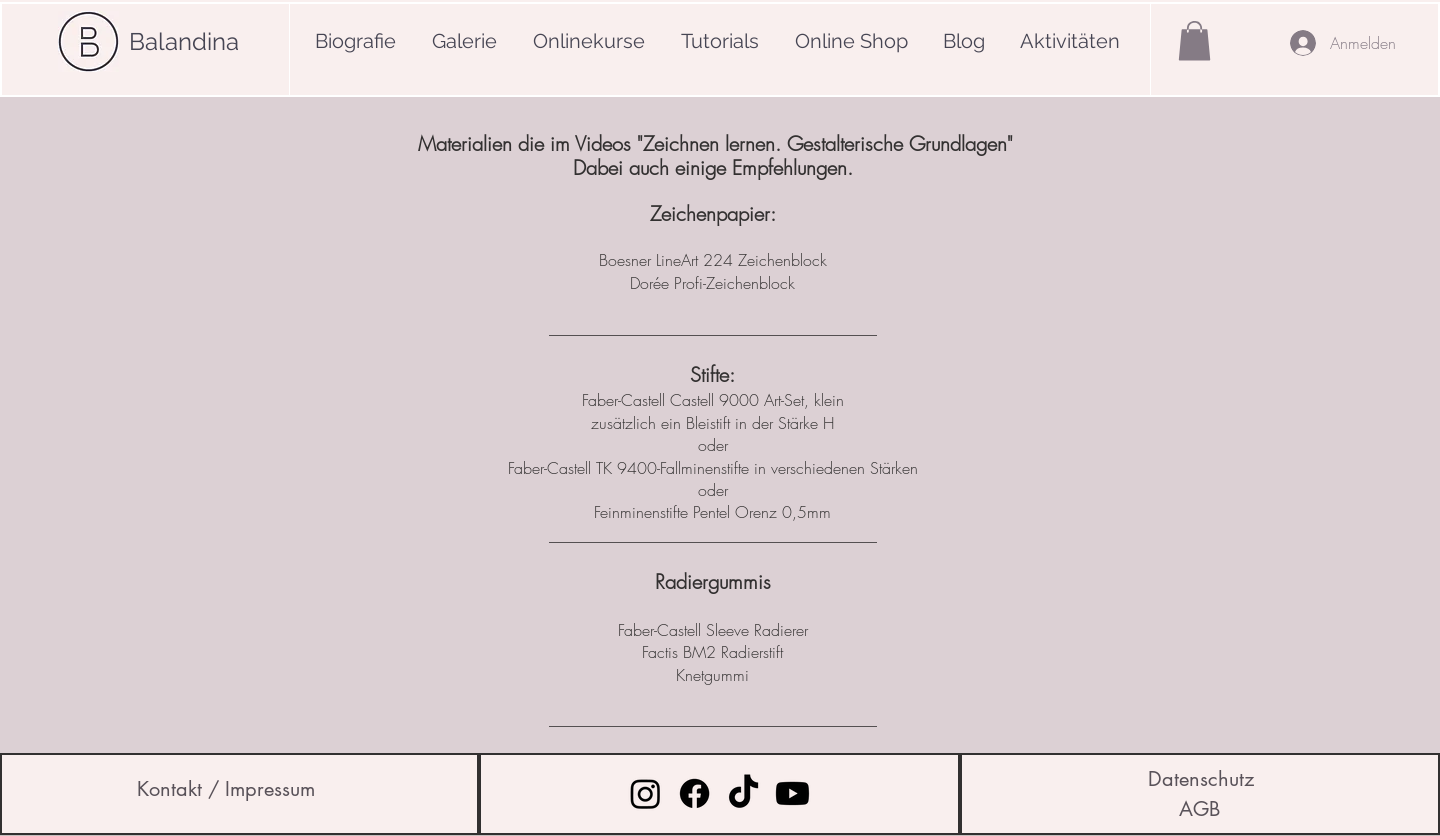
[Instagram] (645, 793)
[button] (1194, 40)
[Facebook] (694, 793)
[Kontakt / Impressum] (226, 789)
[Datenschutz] (1201, 779)
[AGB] (1199, 809)
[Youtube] (792, 793)
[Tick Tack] (743, 793)
